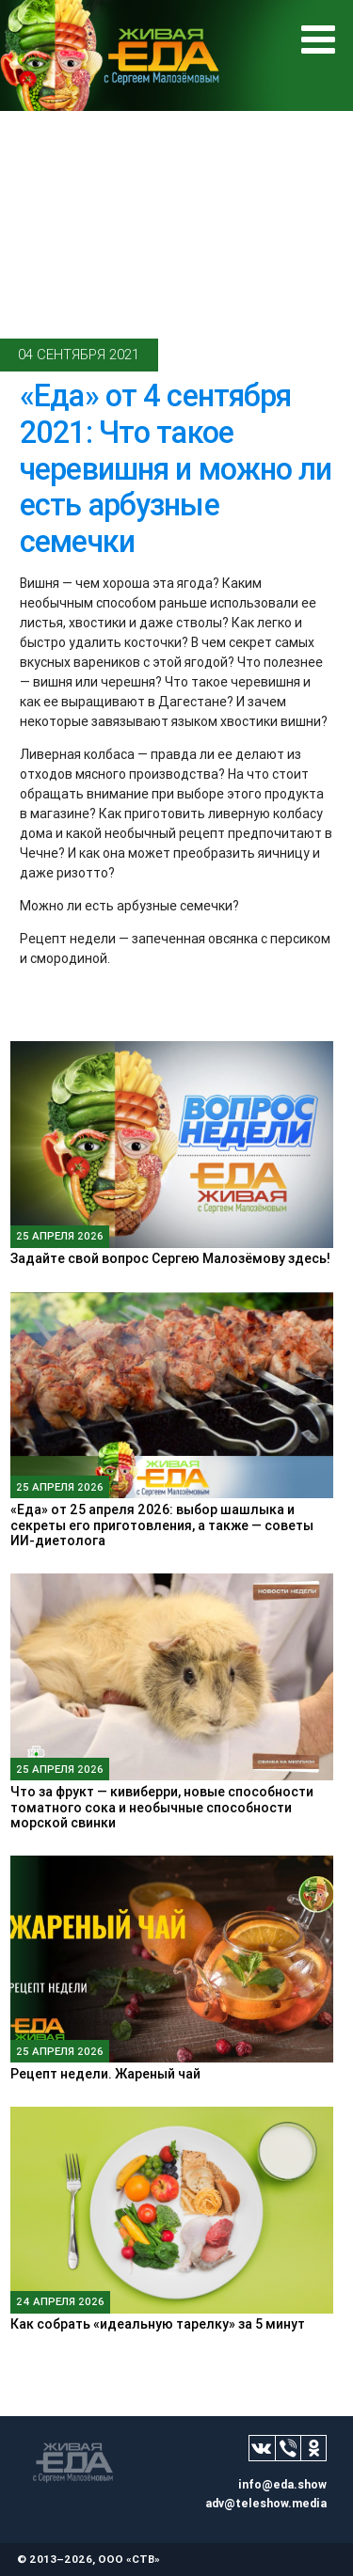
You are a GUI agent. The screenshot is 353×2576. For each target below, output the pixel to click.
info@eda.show (282, 2484)
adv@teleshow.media (266, 2503)
